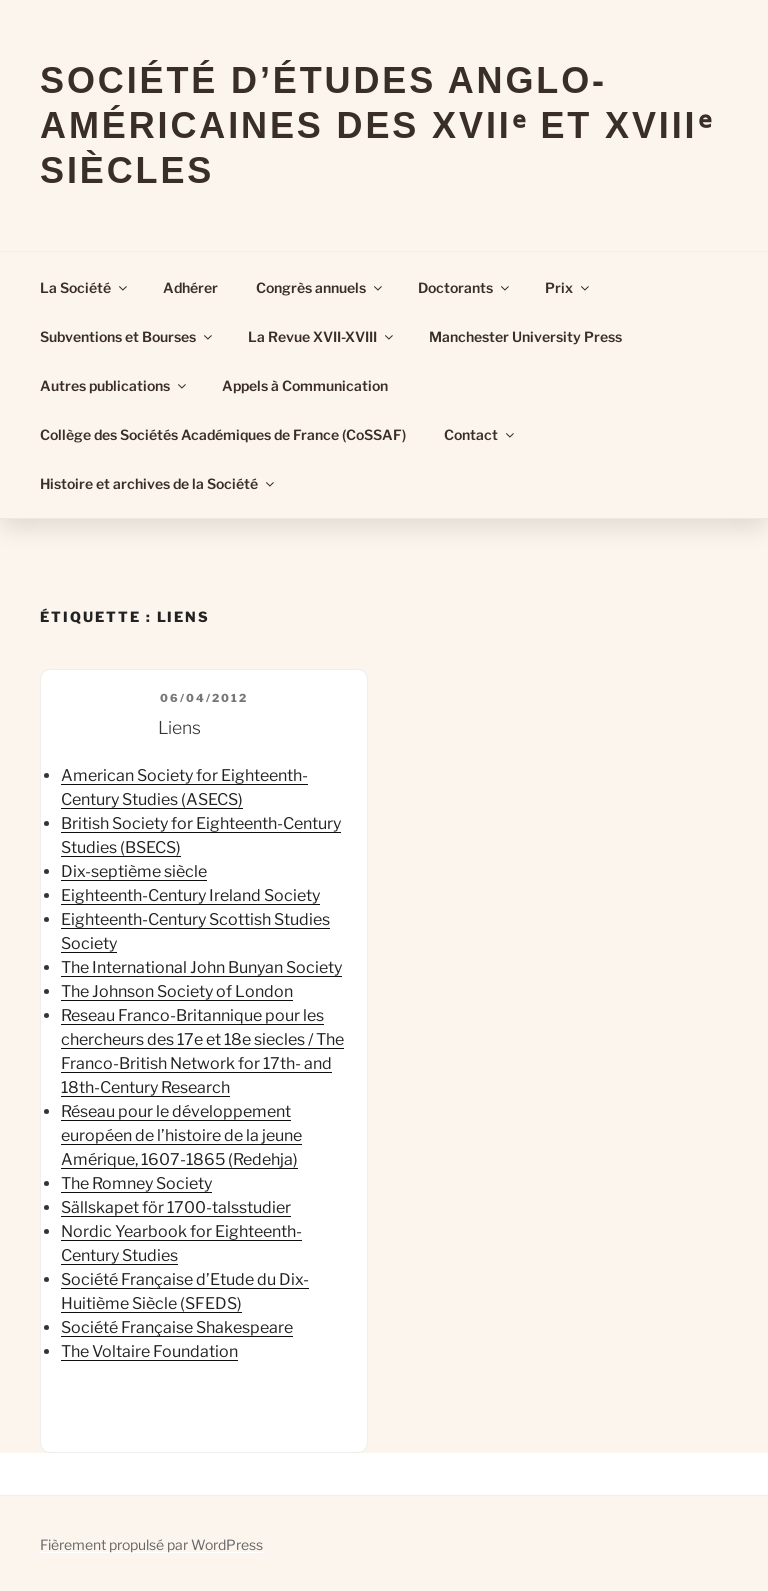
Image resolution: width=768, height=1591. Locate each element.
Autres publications (114, 385)
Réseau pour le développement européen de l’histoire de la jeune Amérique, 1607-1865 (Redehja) (181, 1135)
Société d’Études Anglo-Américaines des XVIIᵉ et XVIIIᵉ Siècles (376, 125)
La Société (85, 287)
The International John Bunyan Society (201, 967)
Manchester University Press (525, 336)
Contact (480, 434)
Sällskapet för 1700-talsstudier (176, 1207)
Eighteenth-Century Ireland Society (190, 895)
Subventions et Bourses (127, 336)
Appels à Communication (305, 385)
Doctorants (465, 287)
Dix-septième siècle (134, 871)
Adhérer (190, 287)
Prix (568, 287)
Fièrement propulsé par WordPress (151, 1544)
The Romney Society (136, 1183)
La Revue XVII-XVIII (322, 336)
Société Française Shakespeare (177, 1327)
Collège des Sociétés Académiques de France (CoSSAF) (223, 434)
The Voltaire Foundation (149, 1351)
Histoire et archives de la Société (158, 483)
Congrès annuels (320, 287)
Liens (179, 727)
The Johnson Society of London (177, 991)
